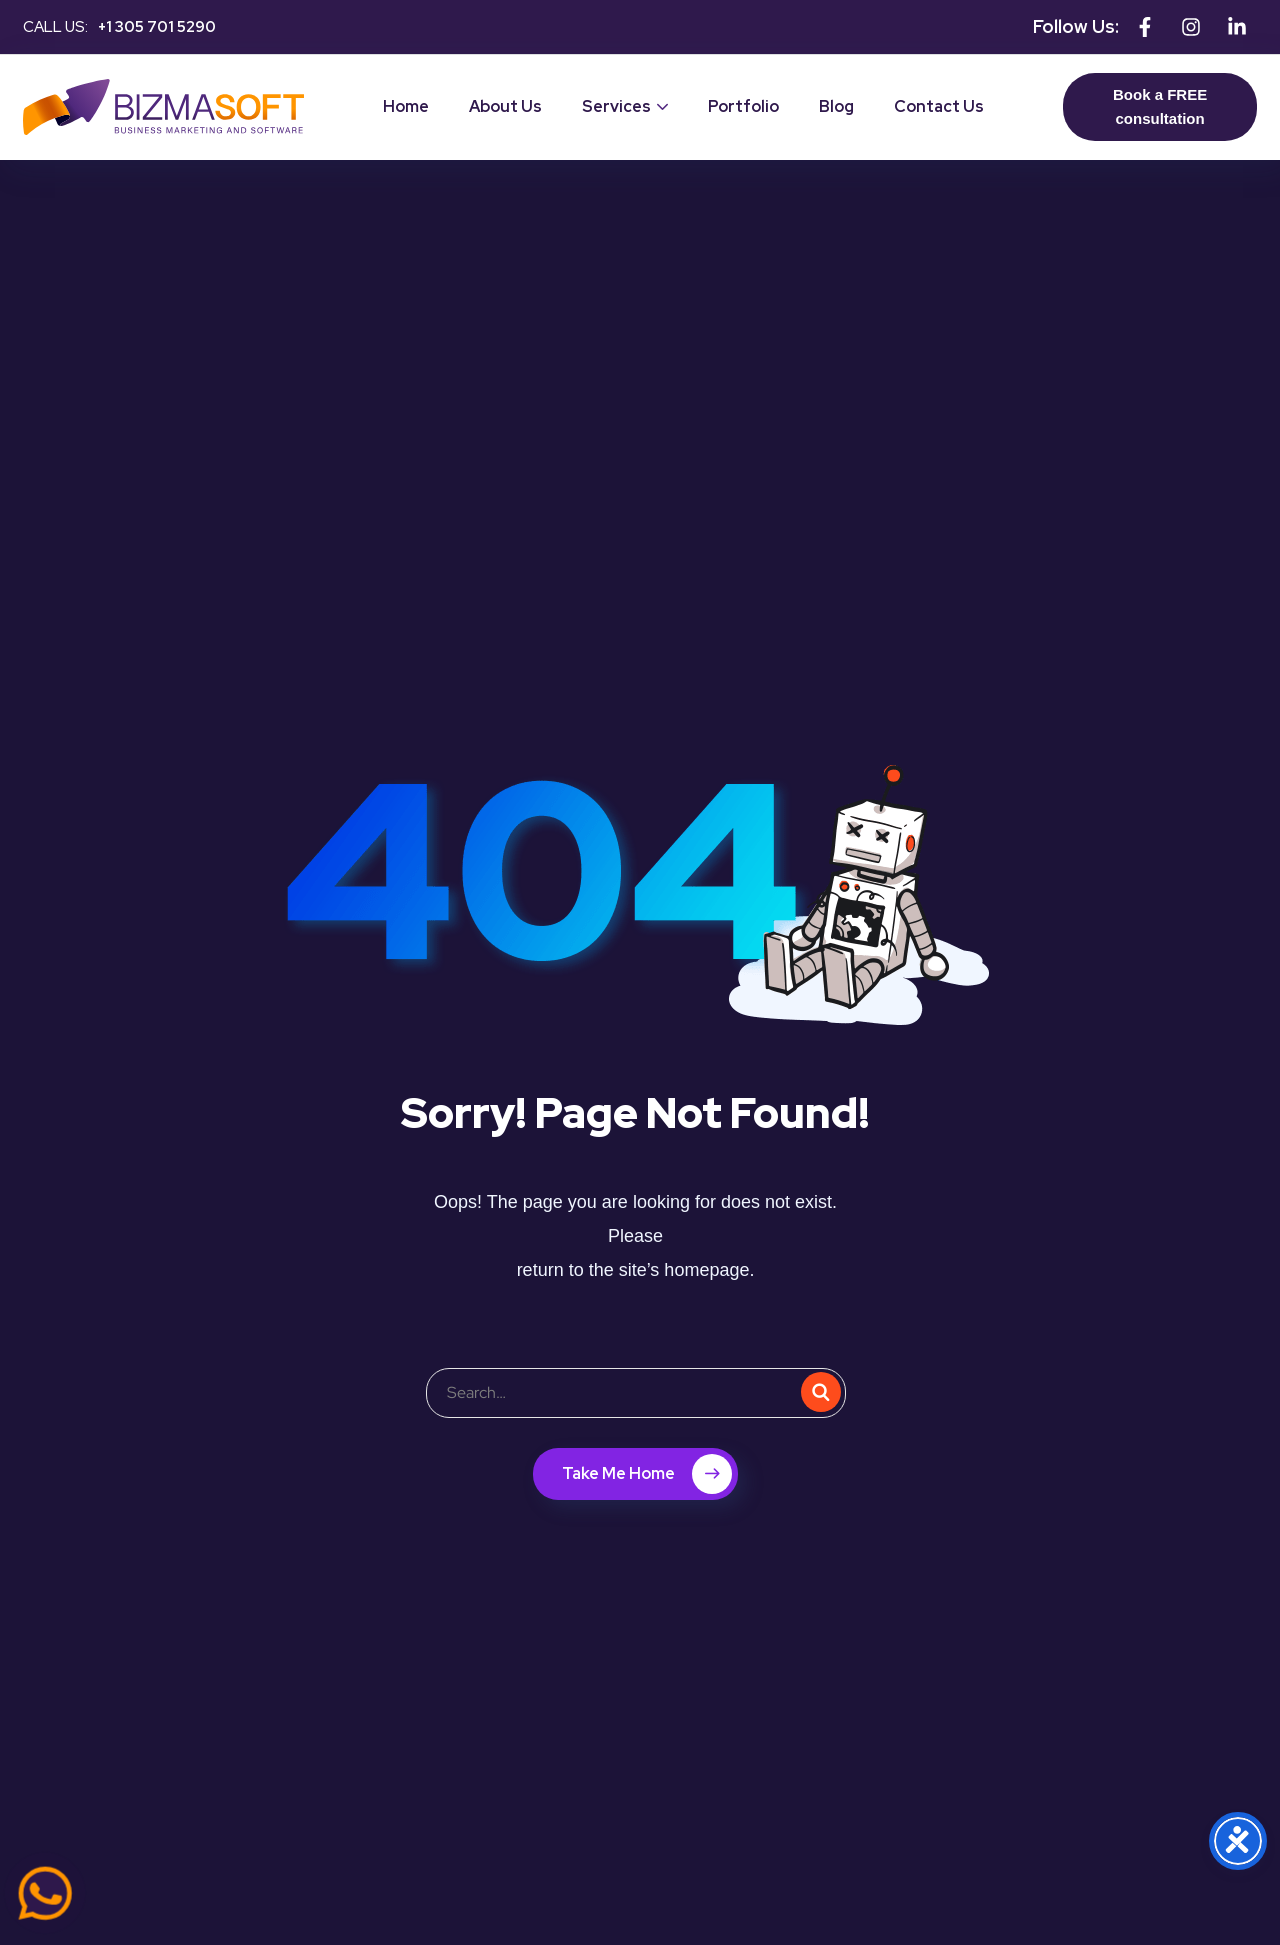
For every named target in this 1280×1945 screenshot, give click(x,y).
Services (616, 106)
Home (406, 106)
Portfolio (743, 106)
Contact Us (939, 106)
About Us (505, 106)
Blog (836, 106)
